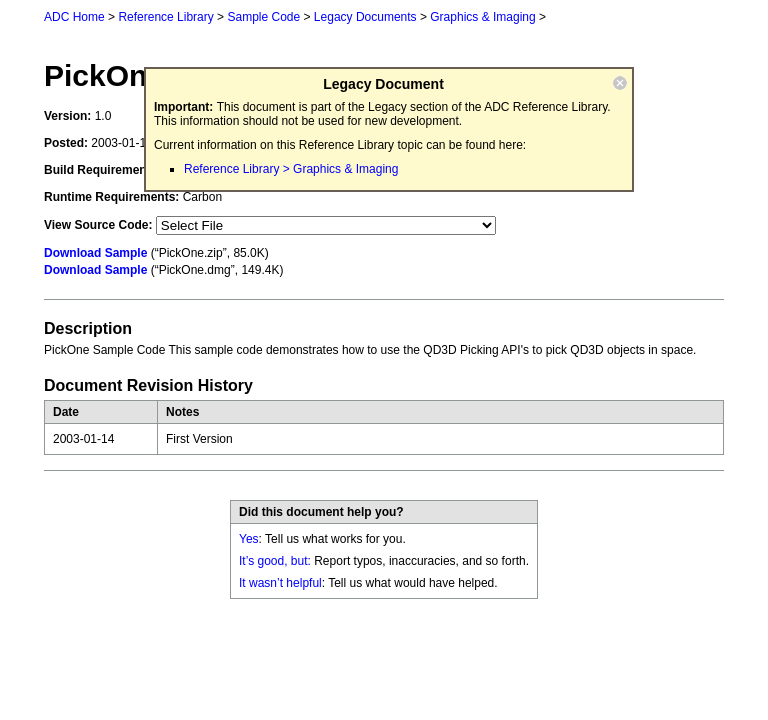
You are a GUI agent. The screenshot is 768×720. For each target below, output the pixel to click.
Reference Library (165, 17)
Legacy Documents (365, 17)
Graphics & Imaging (482, 17)
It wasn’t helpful (280, 583)
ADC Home (74, 17)
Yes (249, 539)
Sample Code (263, 17)
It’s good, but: (275, 561)
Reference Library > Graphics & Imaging (291, 169)
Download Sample (95, 253)
